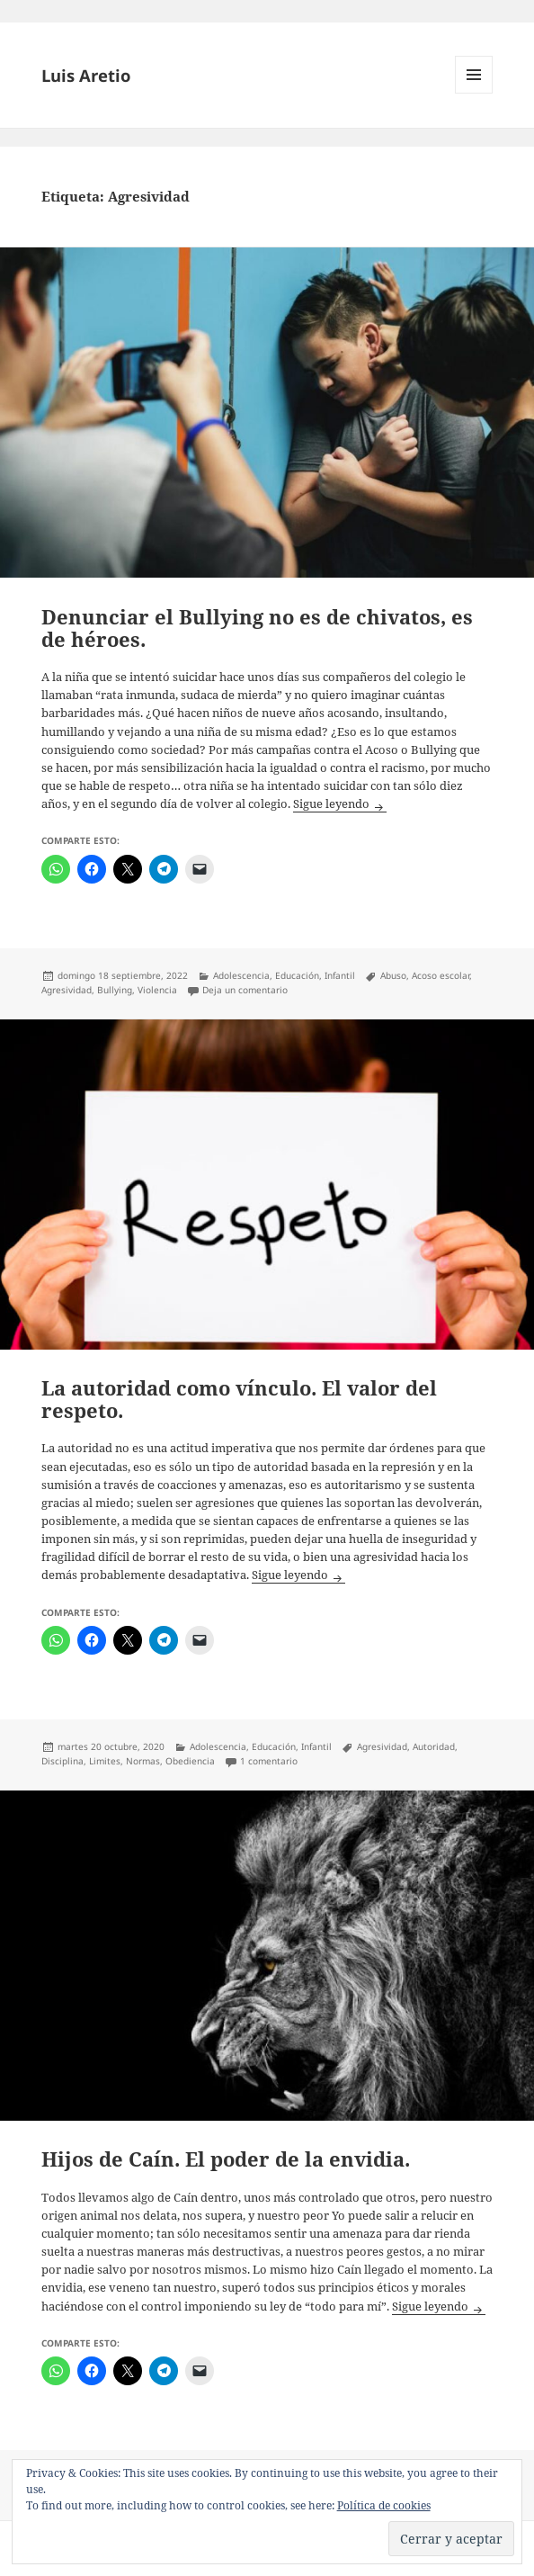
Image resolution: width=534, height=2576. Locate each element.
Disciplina (62, 1761)
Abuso (393, 975)
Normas (143, 1761)
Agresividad (66, 989)
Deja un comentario (245, 989)
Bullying (114, 989)
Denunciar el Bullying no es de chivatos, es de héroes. (257, 628)
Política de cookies (384, 2505)
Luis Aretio (85, 75)
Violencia (157, 989)
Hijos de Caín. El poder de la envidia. (225, 2159)
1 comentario (269, 1761)
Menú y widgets (474, 93)
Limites (104, 1761)
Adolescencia (241, 975)
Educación (297, 975)
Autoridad (434, 1746)
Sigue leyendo (340, 804)
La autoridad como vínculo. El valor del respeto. (239, 1399)
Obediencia (190, 1761)
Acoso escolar (440, 975)
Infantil (340, 975)
